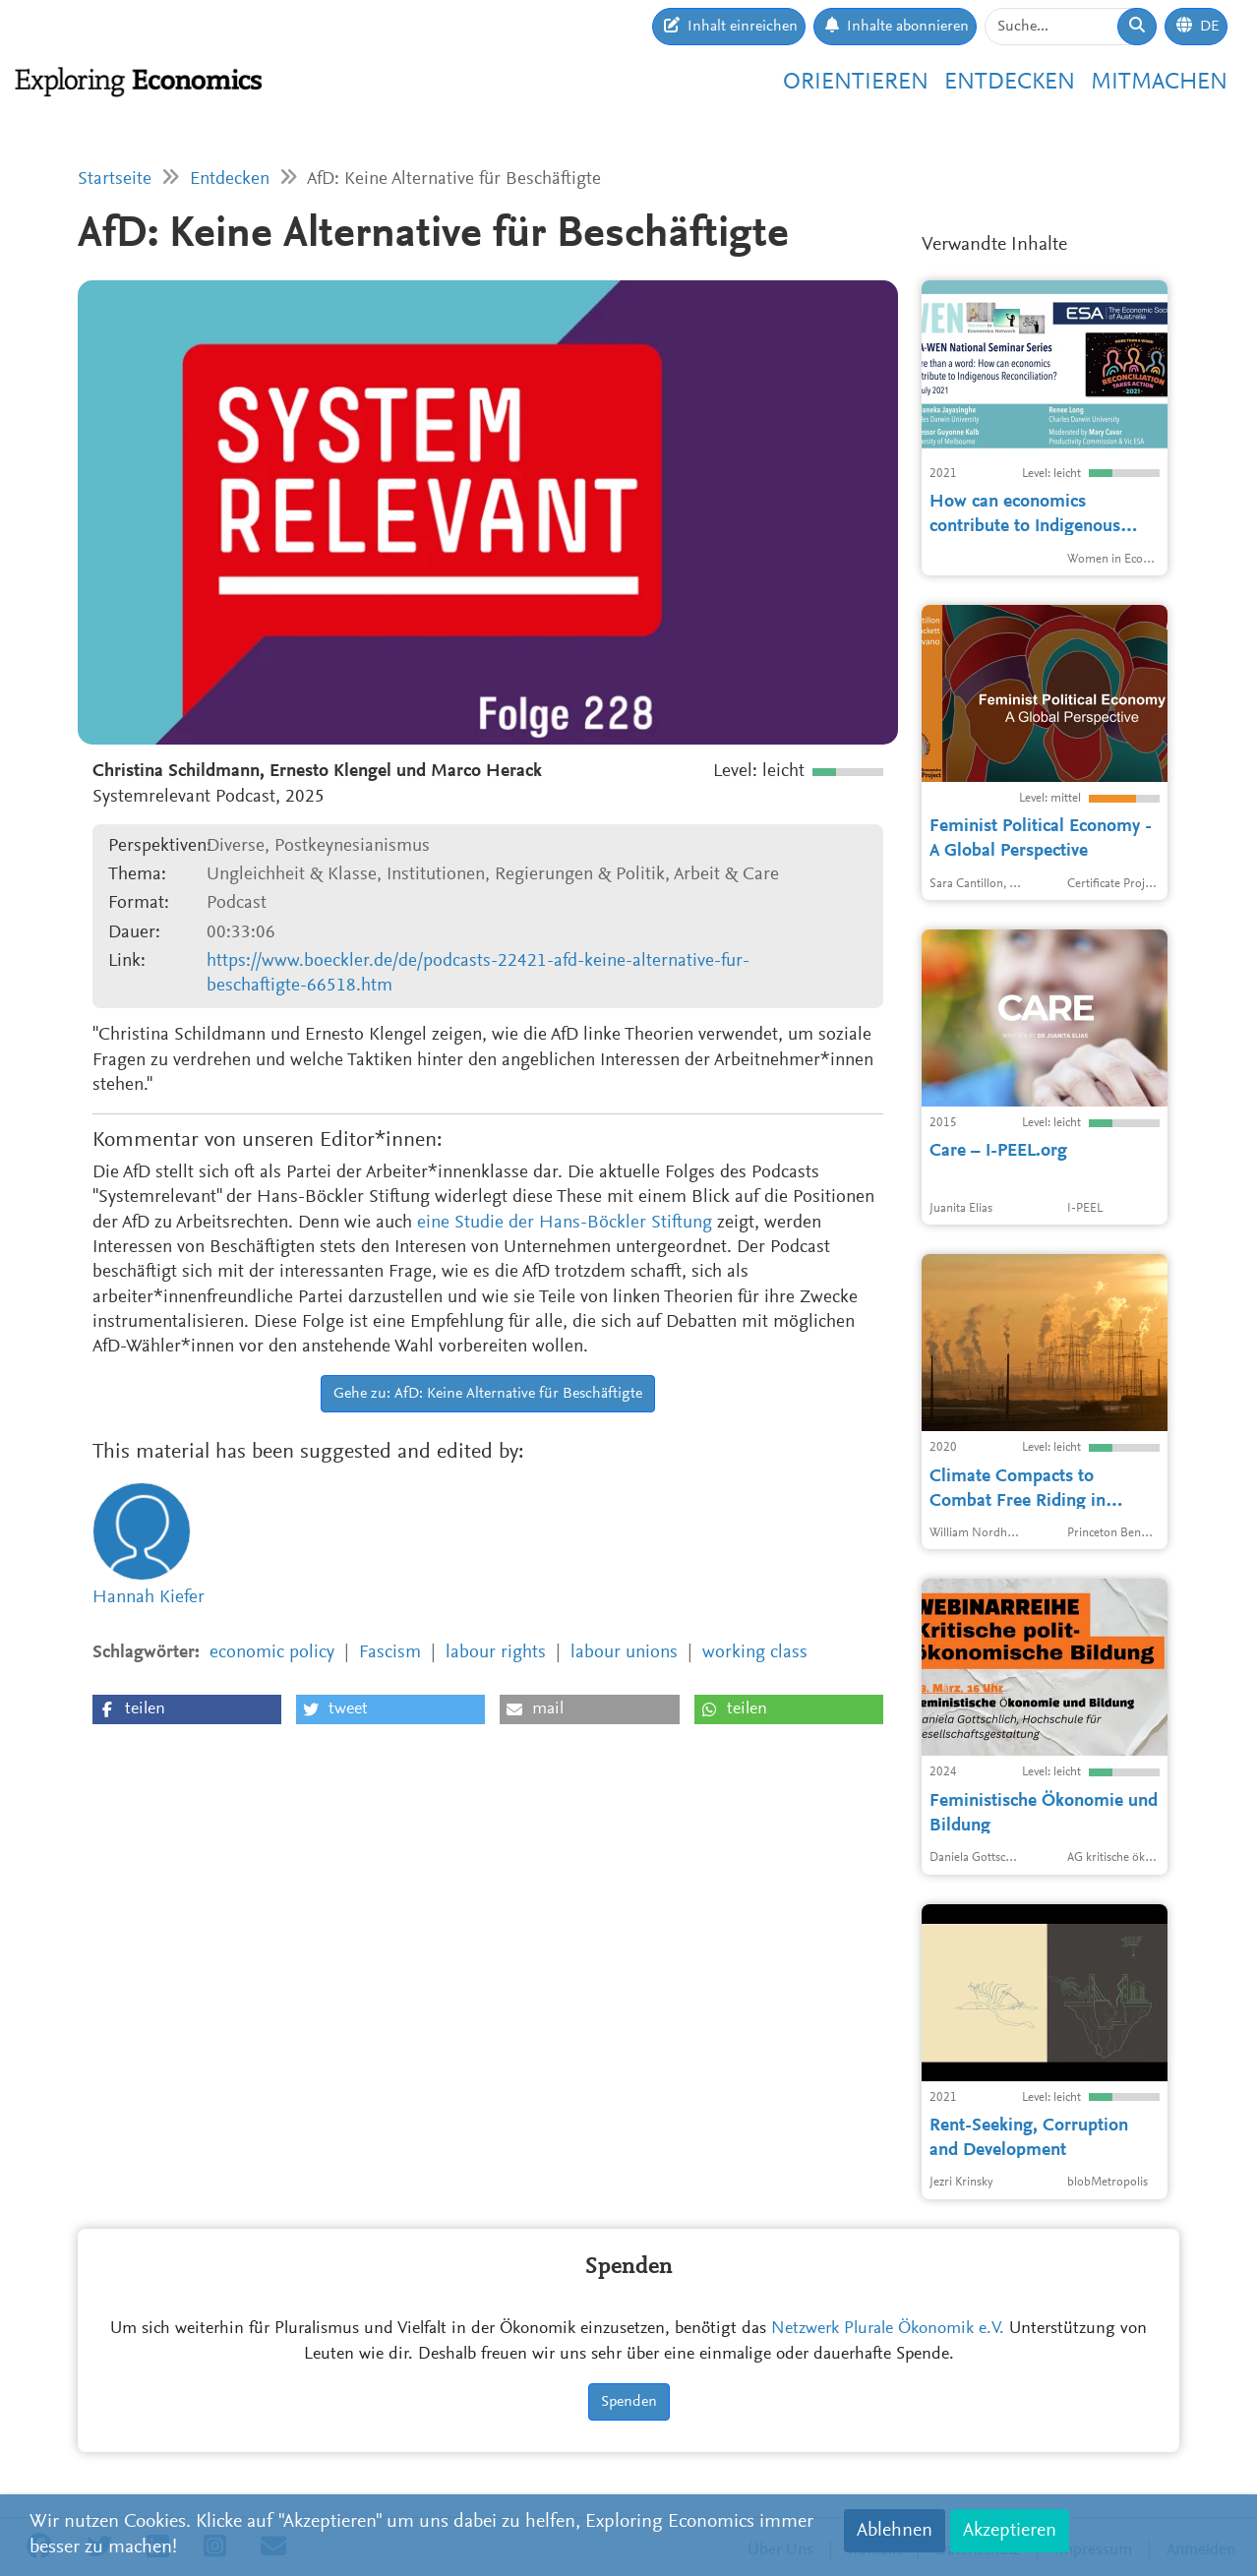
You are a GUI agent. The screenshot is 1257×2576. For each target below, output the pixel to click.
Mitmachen (1159, 82)
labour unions (624, 1653)
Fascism (390, 1653)
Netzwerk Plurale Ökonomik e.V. (887, 2329)
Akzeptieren (1009, 2531)
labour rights (496, 1653)
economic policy (272, 1653)
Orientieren (855, 82)
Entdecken (1009, 82)
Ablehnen (894, 2531)
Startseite (114, 179)
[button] (186, 1709)
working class (755, 1653)
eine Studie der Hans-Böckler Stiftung (564, 1223)
